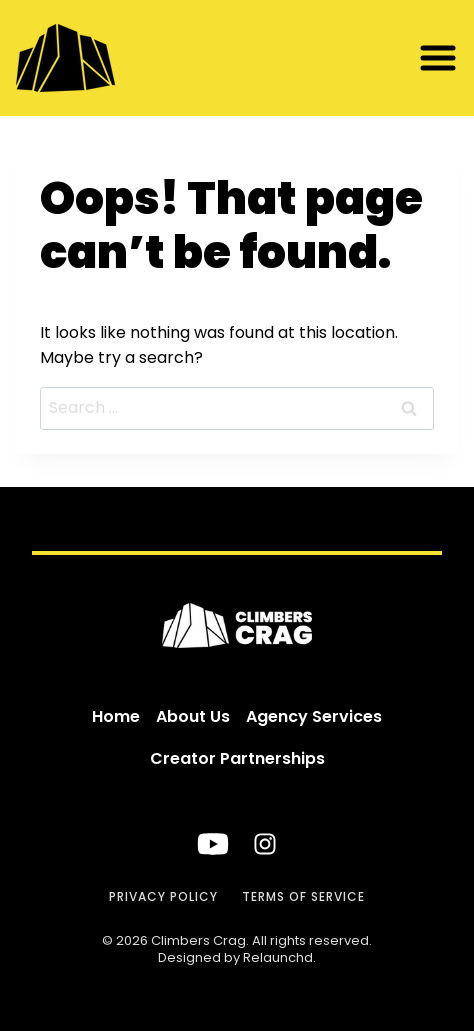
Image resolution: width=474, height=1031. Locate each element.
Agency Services (314, 716)
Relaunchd (278, 957)
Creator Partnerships (237, 758)
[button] (438, 58)
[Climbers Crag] (106, 58)
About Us (193, 716)
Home (116, 716)
